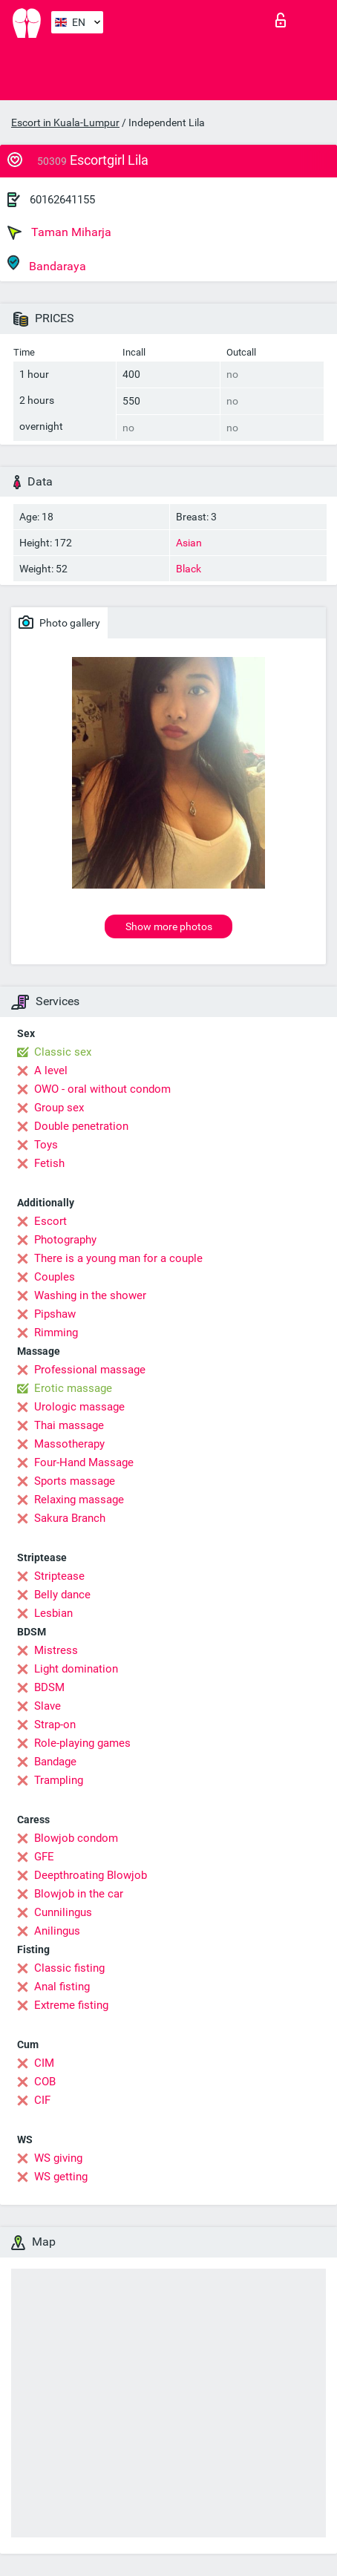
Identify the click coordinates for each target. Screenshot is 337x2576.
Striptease (59, 1576)
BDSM (49, 1687)
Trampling (58, 1780)
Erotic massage (73, 1388)
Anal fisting (62, 1986)
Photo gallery (59, 622)
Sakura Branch (69, 1518)
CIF (42, 2100)
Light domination (76, 1669)
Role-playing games (82, 1743)
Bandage (55, 1761)
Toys (46, 1144)
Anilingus (57, 1931)
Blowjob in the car (78, 1893)
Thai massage (69, 1425)
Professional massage (89, 1369)
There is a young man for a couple (118, 1258)
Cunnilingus (63, 1912)
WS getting (61, 2176)
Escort (50, 1221)
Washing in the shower (90, 1295)
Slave (47, 1706)
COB (45, 2081)
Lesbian (53, 1613)
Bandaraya (46, 264)
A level (51, 1070)
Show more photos (168, 926)
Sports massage (74, 1481)
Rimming (56, 1332)
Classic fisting (69, 1968)
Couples (54, 1277)
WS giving (58, 2158)
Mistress (56, 1650)
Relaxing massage (79, 1499)
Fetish (49, 1163)
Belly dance (62, 1594)
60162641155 (62, 199)
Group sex (59, 1107)
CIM (44, 2063)
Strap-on (55, 1724)
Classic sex (62, 1052)
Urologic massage (79, 1406)
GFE (44, 1856)
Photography (65, 1239)
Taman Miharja (59, 232)
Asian (189, 543)
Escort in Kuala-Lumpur (65, 122)
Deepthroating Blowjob (90, 1875)
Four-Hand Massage (84, 1462)
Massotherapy (69, 1444)
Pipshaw (55, 1314)
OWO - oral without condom (102, 1089)
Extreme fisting (71, 2005)
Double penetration (81, 1126)
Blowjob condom (76, 1838)
